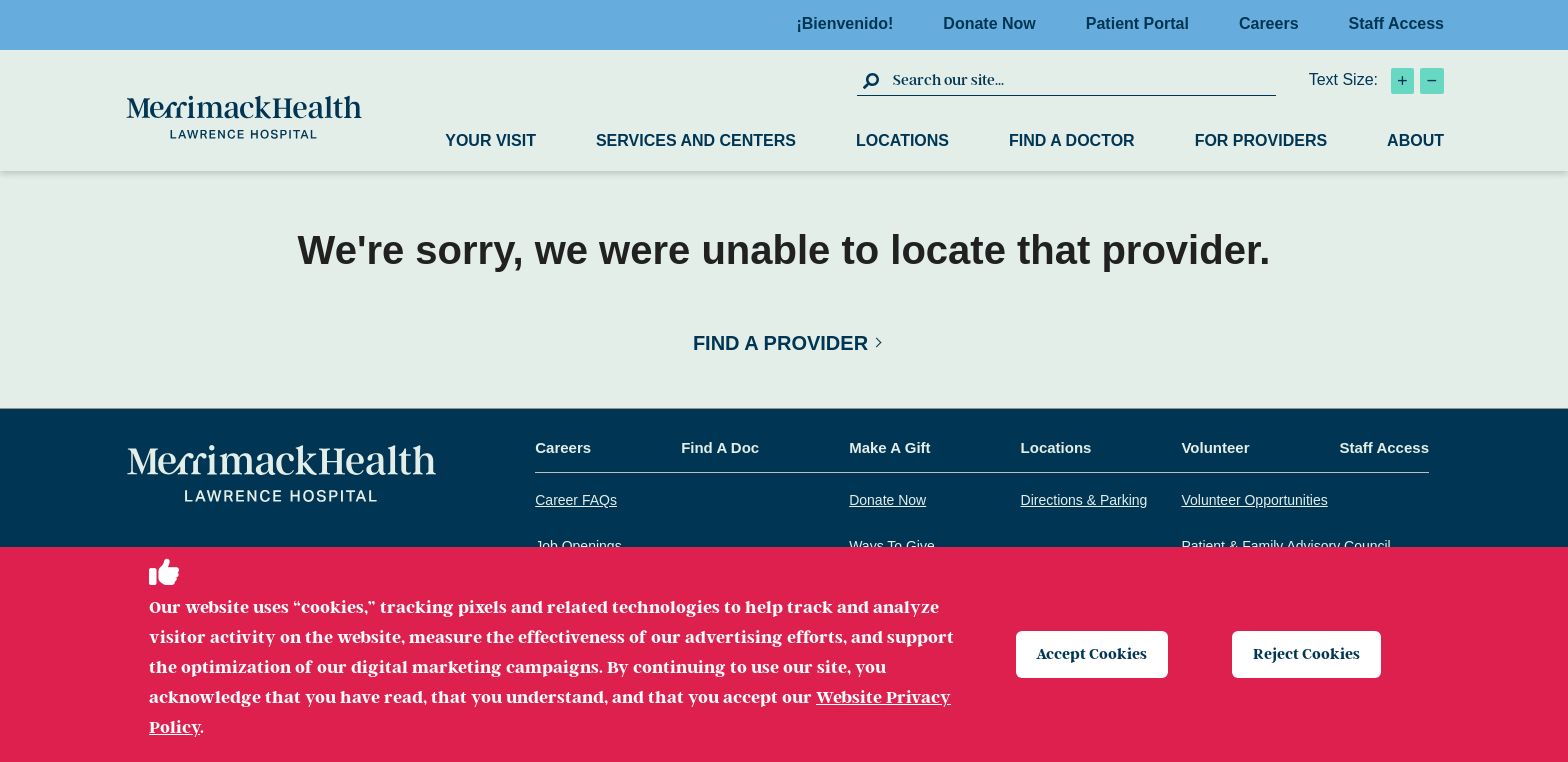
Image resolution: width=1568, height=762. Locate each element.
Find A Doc (720, 447)
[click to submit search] (872, 80)
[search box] (1082, 80)
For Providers (1261, 140)
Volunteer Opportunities (1254, 500)
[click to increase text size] (1402, 81)
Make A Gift (889, 447)
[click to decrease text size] (1432, 81)
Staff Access (1396, 23)
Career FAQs (576, 500)
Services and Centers (696, 140)
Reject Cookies (1306, 654)
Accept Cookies (1092, 654)
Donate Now (995, 23)
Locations (902, 140)
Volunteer (1215, 447)
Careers (1275, 23)
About (1415, 140)
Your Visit (490, 140)
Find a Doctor (1072, 140)
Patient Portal (1143, 23)
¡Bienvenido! (850, 23)
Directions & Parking (1084, 500)
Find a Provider (780, 343)
